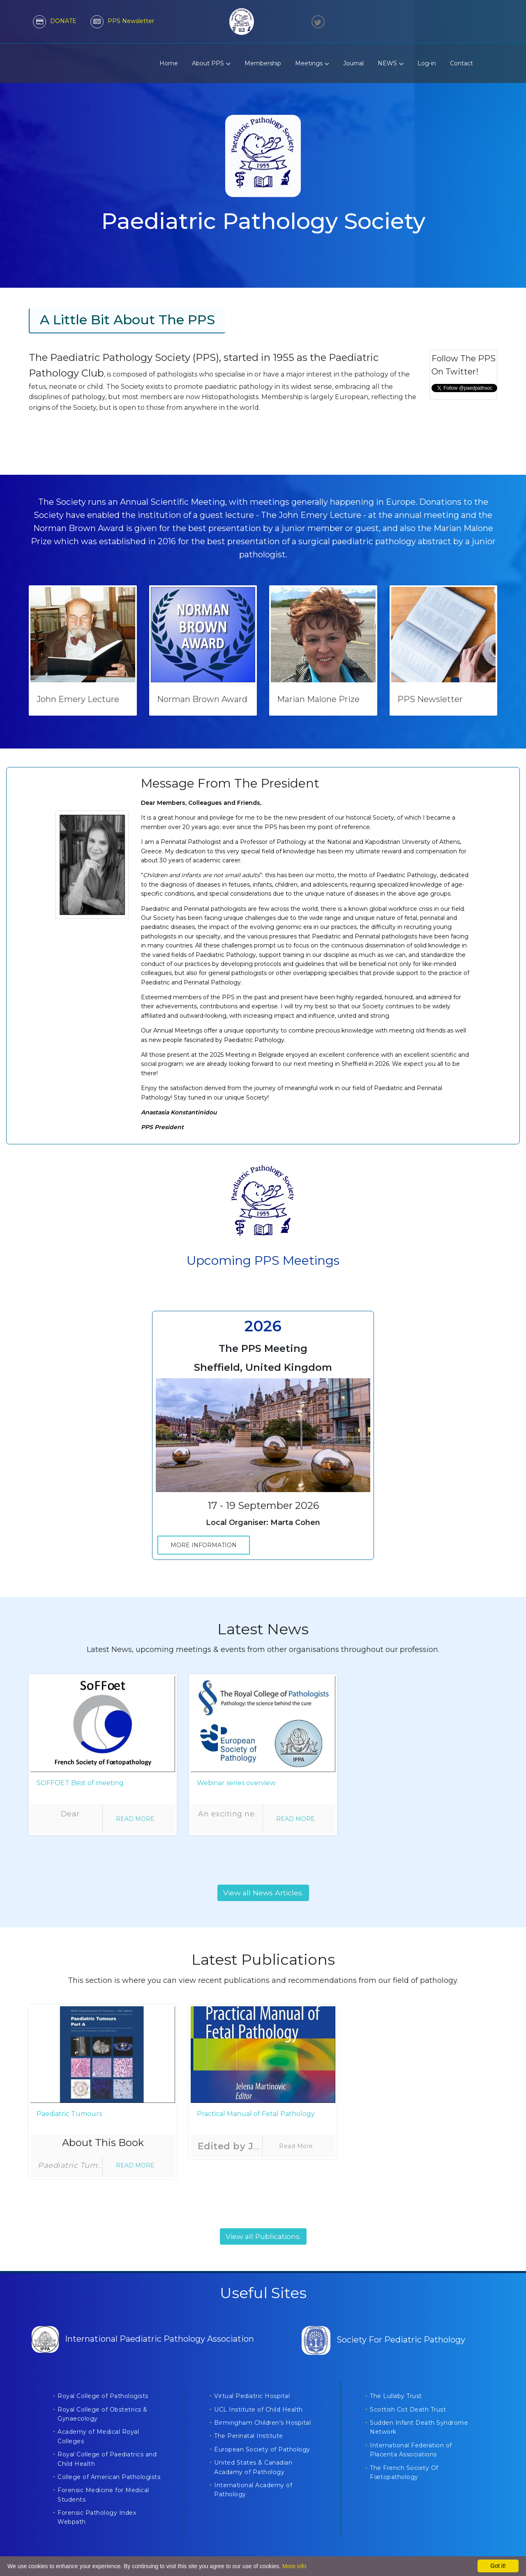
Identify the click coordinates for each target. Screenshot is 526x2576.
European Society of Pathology (262, 2449)
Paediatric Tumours (69, 2114)
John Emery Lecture (78, 699)
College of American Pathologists (109, 2477)
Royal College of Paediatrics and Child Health (107, 2459)
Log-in (427, 63)
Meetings (312, 63)
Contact (461, 63)
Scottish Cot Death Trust (408, 2409)
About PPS (211, 63)
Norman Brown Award (202, 699)
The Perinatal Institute (248, 2436)
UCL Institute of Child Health (258, 2409)
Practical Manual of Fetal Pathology (256, 2114)
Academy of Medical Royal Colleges (98, 2436)
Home (168, 63)
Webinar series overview (236, 1783)
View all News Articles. (263, 1892)
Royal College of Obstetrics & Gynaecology (103, 2414)
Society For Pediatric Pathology (383, 2340)
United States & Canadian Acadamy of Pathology (253, 2467)
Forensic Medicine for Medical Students (103, 2494)
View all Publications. (263, 2236)
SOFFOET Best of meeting (80, 1783)
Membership (262, 63)
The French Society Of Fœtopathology (404, 2472)
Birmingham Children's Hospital (262, 2422)
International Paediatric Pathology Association (143, 2339)
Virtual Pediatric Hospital (252, 2396)
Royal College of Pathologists (103, 2396)
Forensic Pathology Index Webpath (97, 2517)
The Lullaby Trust (396, 2396)
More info (294, 2566)
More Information (203, 1545)
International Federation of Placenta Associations (411, 2450)
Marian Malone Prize (318, 699)
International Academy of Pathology (253, 2489)
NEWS (391, 63)
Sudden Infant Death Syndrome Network (419, 2427)
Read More (135, 1819)
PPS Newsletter (430, 699)
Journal (353, 63)
